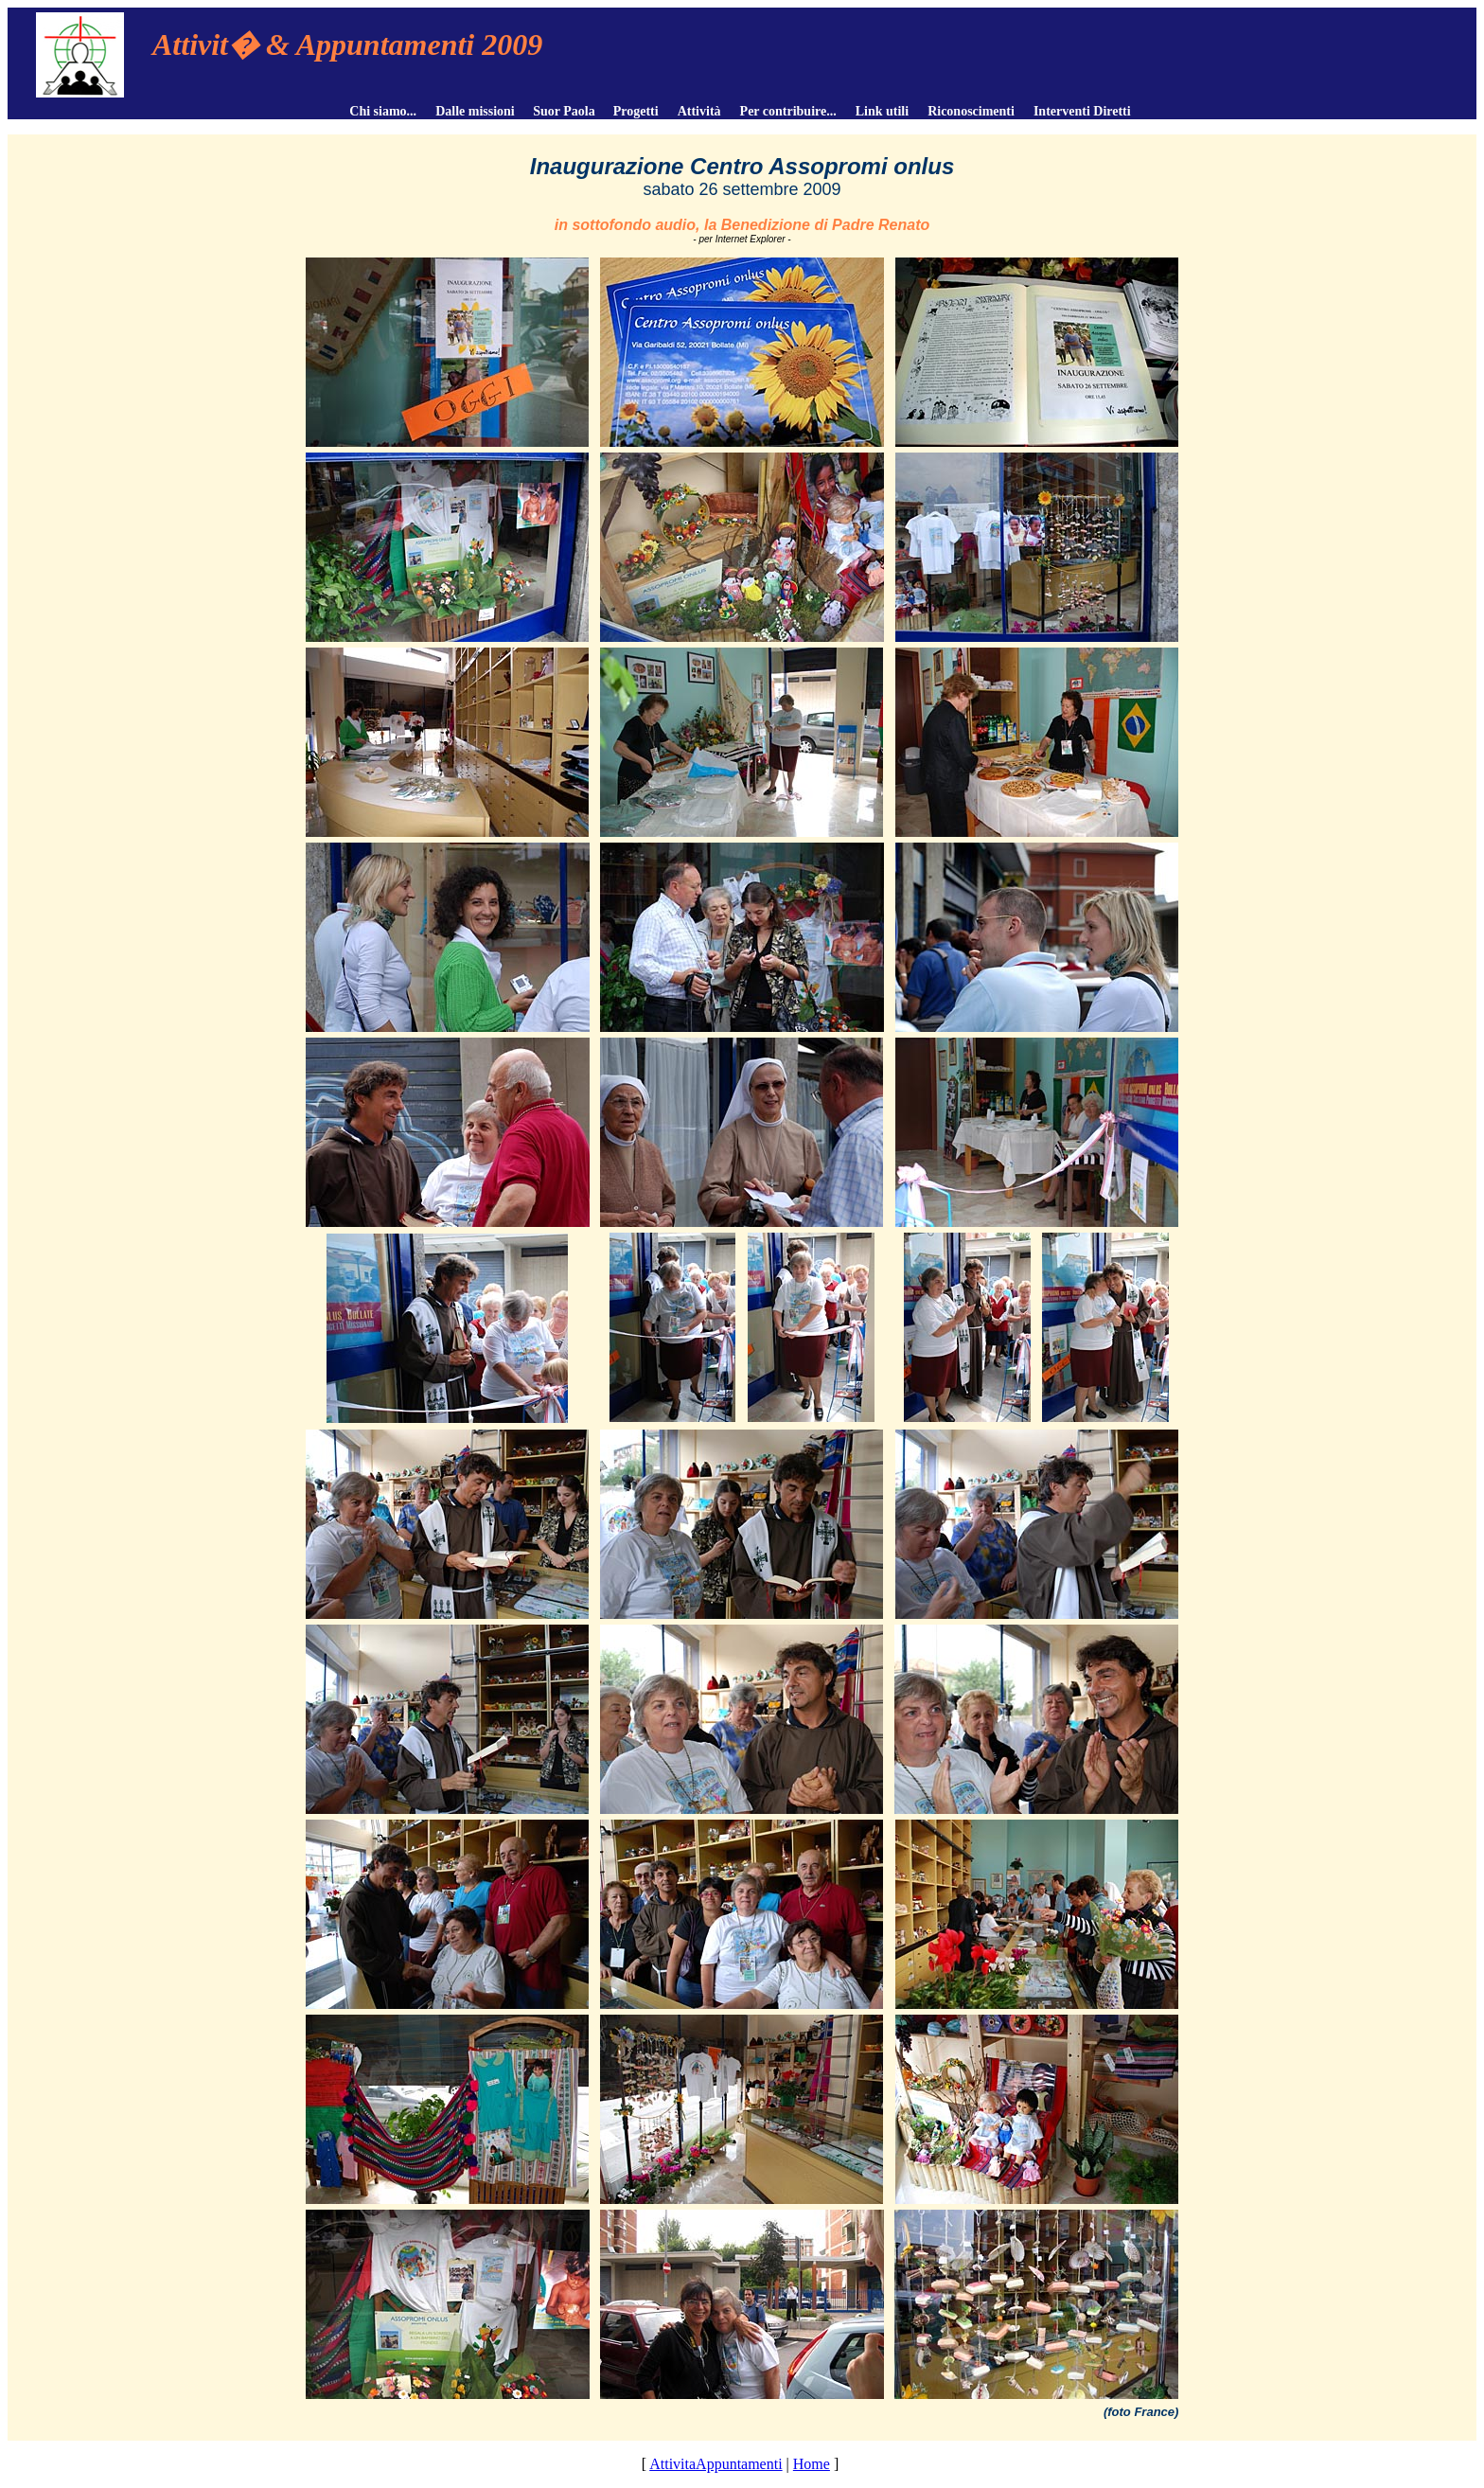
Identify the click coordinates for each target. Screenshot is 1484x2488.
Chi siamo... (382, 111)
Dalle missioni (475, 111)
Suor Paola (562, 111)
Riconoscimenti (971, 111)
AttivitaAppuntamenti (715, 2464)
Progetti (636, 111)
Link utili (882, 111)
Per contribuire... (788, 111)
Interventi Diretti (1082, 111)
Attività (699, 111)
